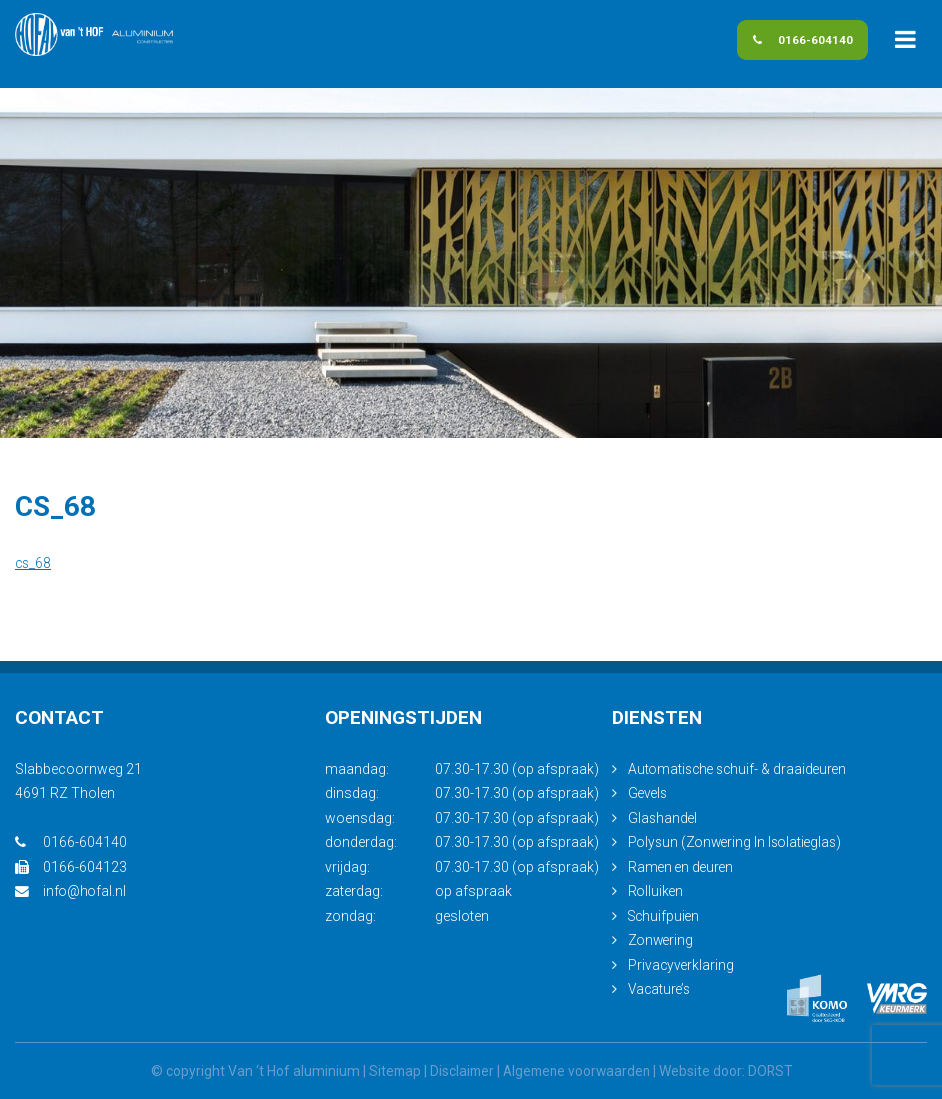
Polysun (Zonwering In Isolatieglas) (739, 842)
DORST (775, 1071)
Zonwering (662, 940)
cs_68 (34, 563)
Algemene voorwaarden (577, 1071)
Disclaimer (459, 1071)
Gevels (649, 793)
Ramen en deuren (682, 867)
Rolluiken (656, 891)
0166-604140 (786, 43)
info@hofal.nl (71, 891)
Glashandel (663, 818)
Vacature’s (661, 989)
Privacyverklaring (682, 965)
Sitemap (390, 1071)
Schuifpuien (665, 916)
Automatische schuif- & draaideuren (741, 769)
